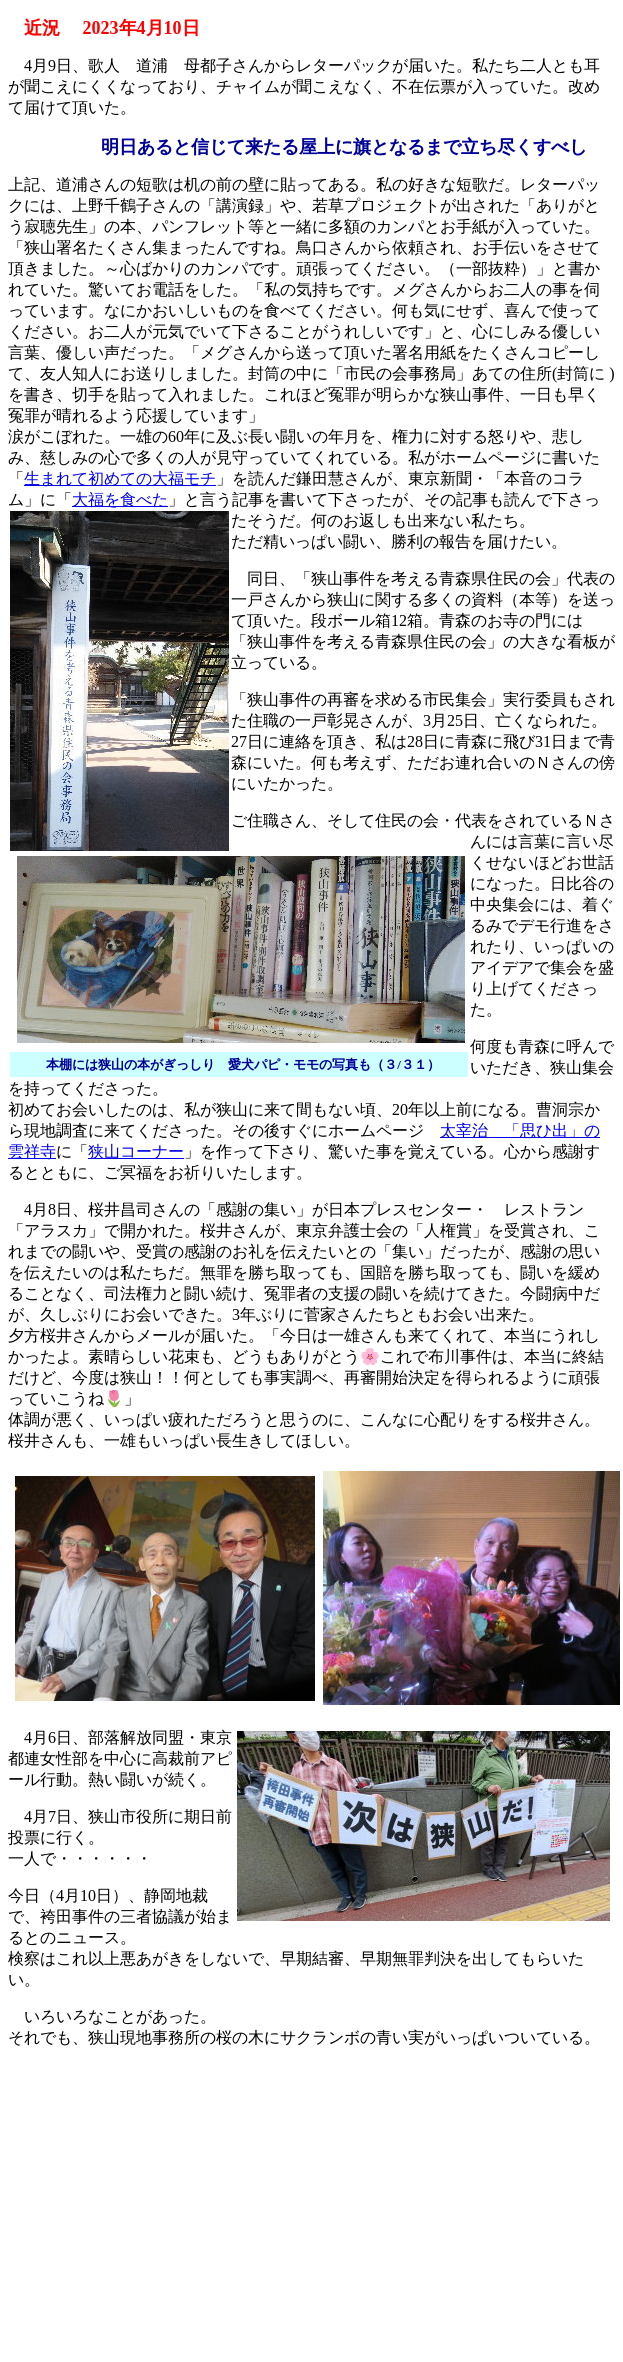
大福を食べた (120, 499)
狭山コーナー (136, 1151)
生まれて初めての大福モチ (120, 478)
